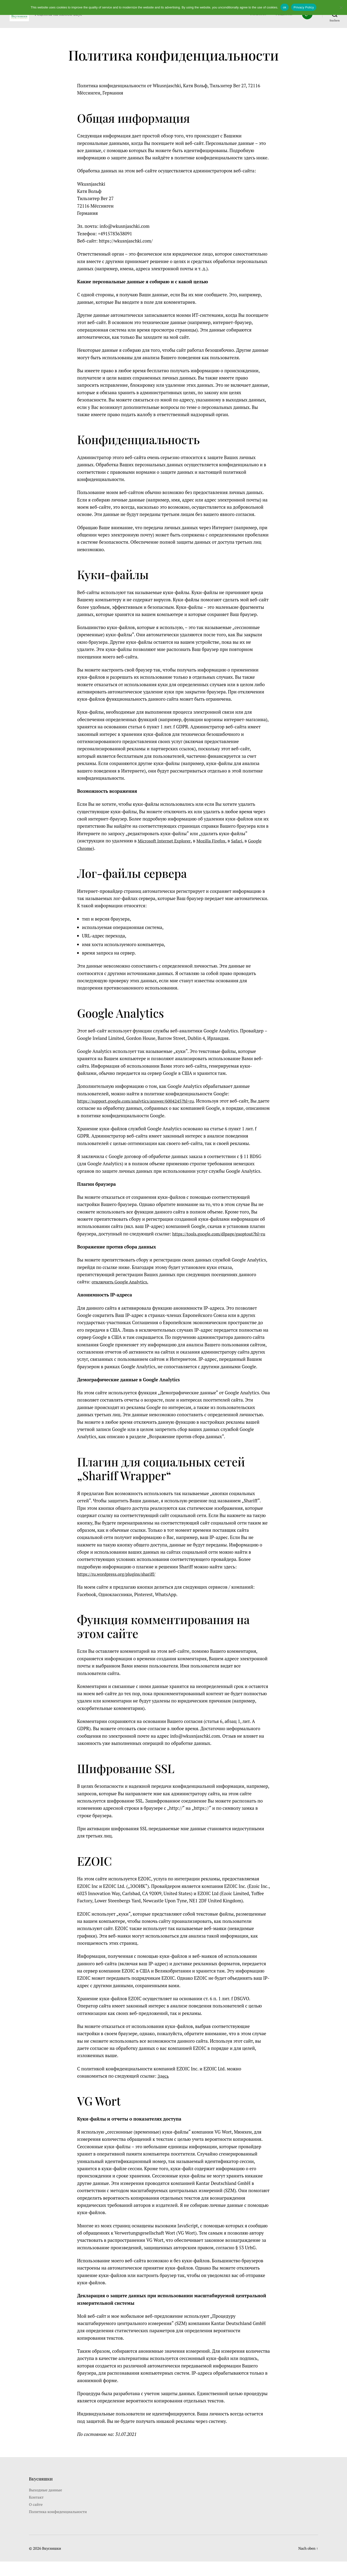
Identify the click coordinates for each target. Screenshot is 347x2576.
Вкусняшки (52, 2562)
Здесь (163, 2090)
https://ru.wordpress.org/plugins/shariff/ (118, 1589)
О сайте (36, 2519)
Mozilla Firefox (214, 848)
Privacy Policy (304, 7)
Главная (258, 18)
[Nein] (341, 7)
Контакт (37, 2511)
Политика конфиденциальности (61, 2526)
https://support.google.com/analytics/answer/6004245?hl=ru (138, 1108)
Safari (241, 848)
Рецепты (284, 18)
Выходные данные (47, 2504)
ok (284, 7)
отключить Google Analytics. (121, 1296)
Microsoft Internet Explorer (165, 848)
